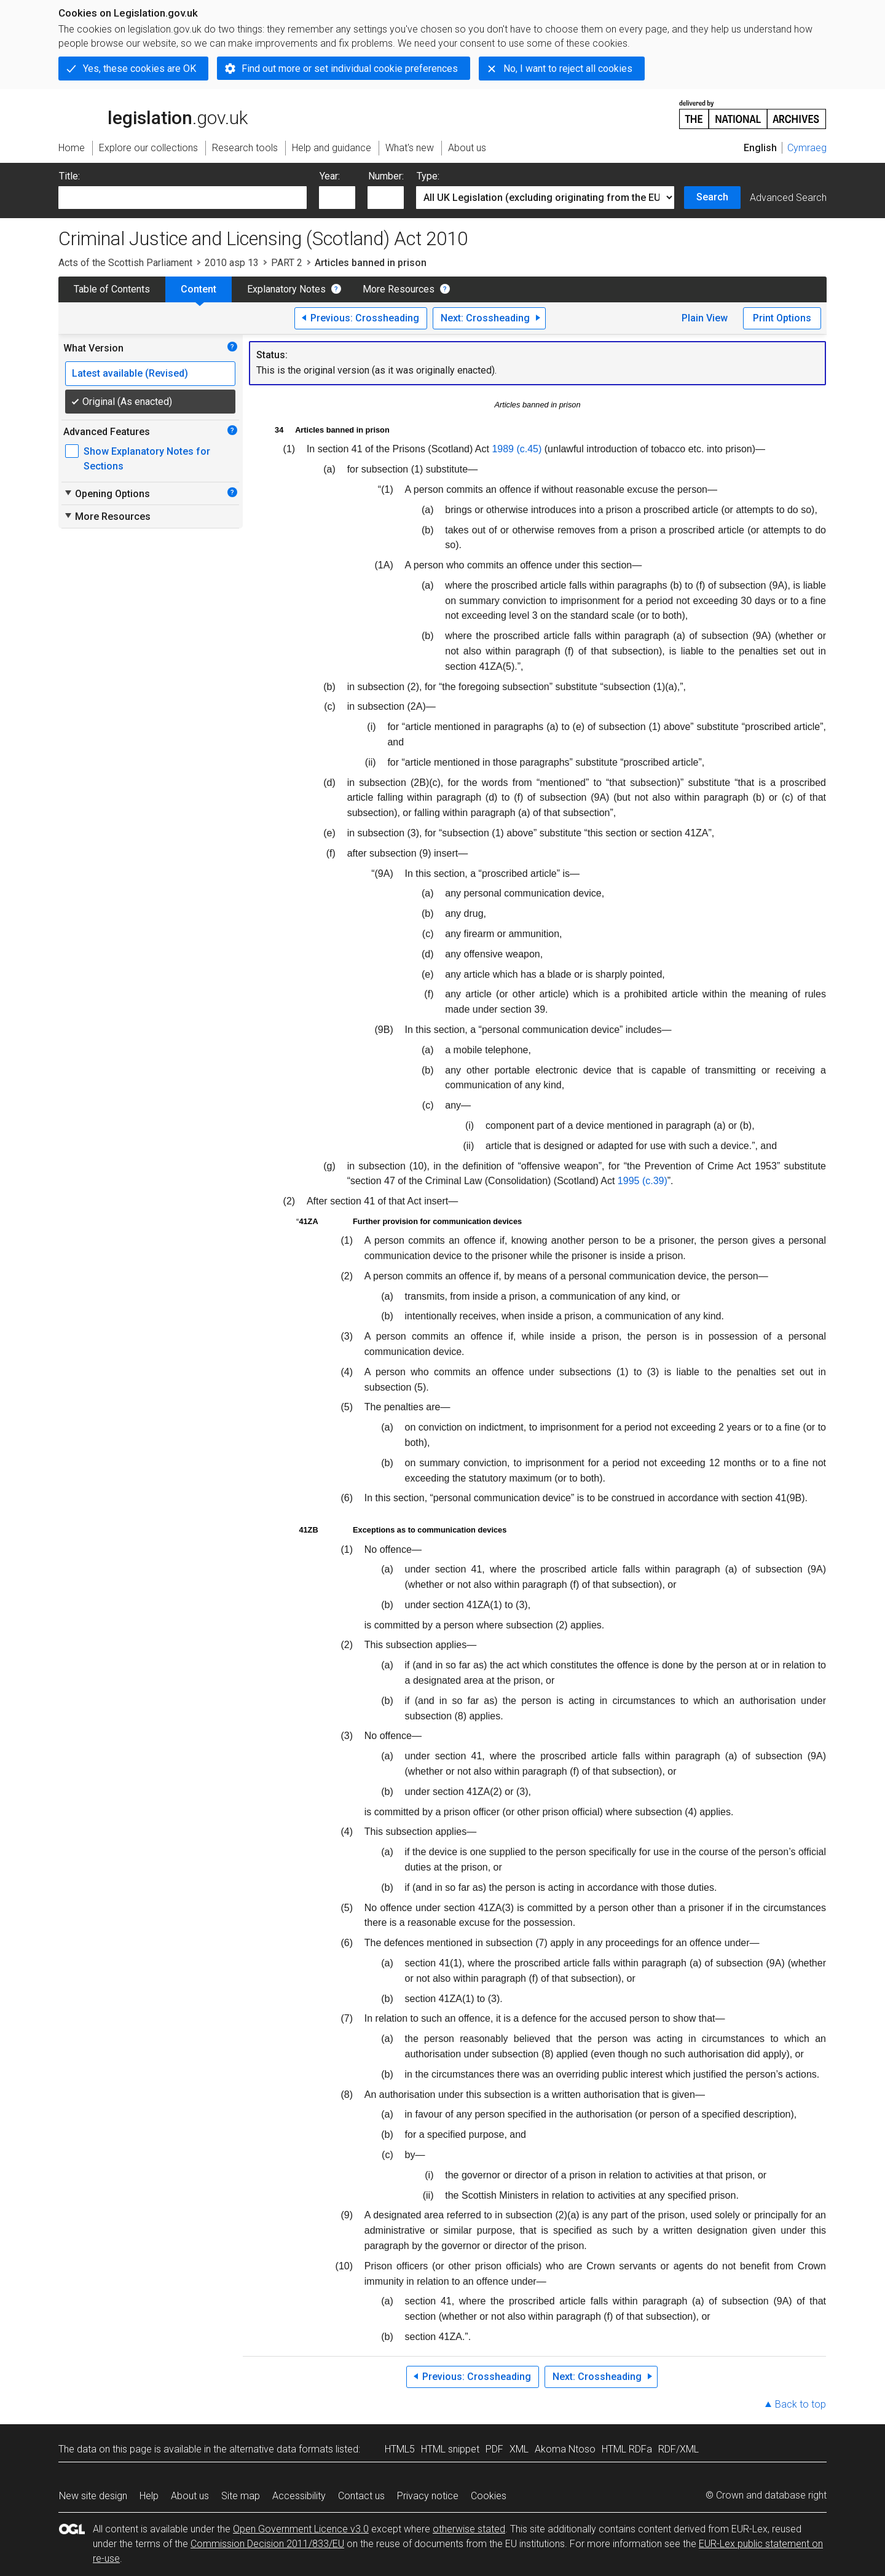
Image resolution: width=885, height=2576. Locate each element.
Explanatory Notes (286, 289)
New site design (93, 2496)
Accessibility (299, 2496)
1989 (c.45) (516, 449)
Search (712, 197)
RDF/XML (678, 2449)
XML (519, 2449)
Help (149, 2496)
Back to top (800, 2404)
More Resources (399, 289)
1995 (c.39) (642, 1181)
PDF (494, 2449)
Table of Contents (112, 289)
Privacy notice (427, 2496)
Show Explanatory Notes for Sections (147, 459)
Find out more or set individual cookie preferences (350, 68)
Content (198, 289)
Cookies (488, 2496)
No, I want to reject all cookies (567, 68)
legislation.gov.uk (153, 113)
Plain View (705, 318)
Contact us (361, 2496)
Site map (240, 2496)
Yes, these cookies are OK (139, 68)
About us (190, 2496)
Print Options (782, 318)
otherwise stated (469, 2529)
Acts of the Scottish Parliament (125, 263)
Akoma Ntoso (565, 2449)
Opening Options (106, 493)
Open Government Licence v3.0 (301, 2529)
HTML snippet (450, 2449)
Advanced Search (788, 197)
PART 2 (286, 263)
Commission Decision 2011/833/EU (267, 2544)
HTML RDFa (627, 2449)
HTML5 (400, 2449)
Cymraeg (807, 148)
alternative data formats (281, 2449)
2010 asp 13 (232, 263)
